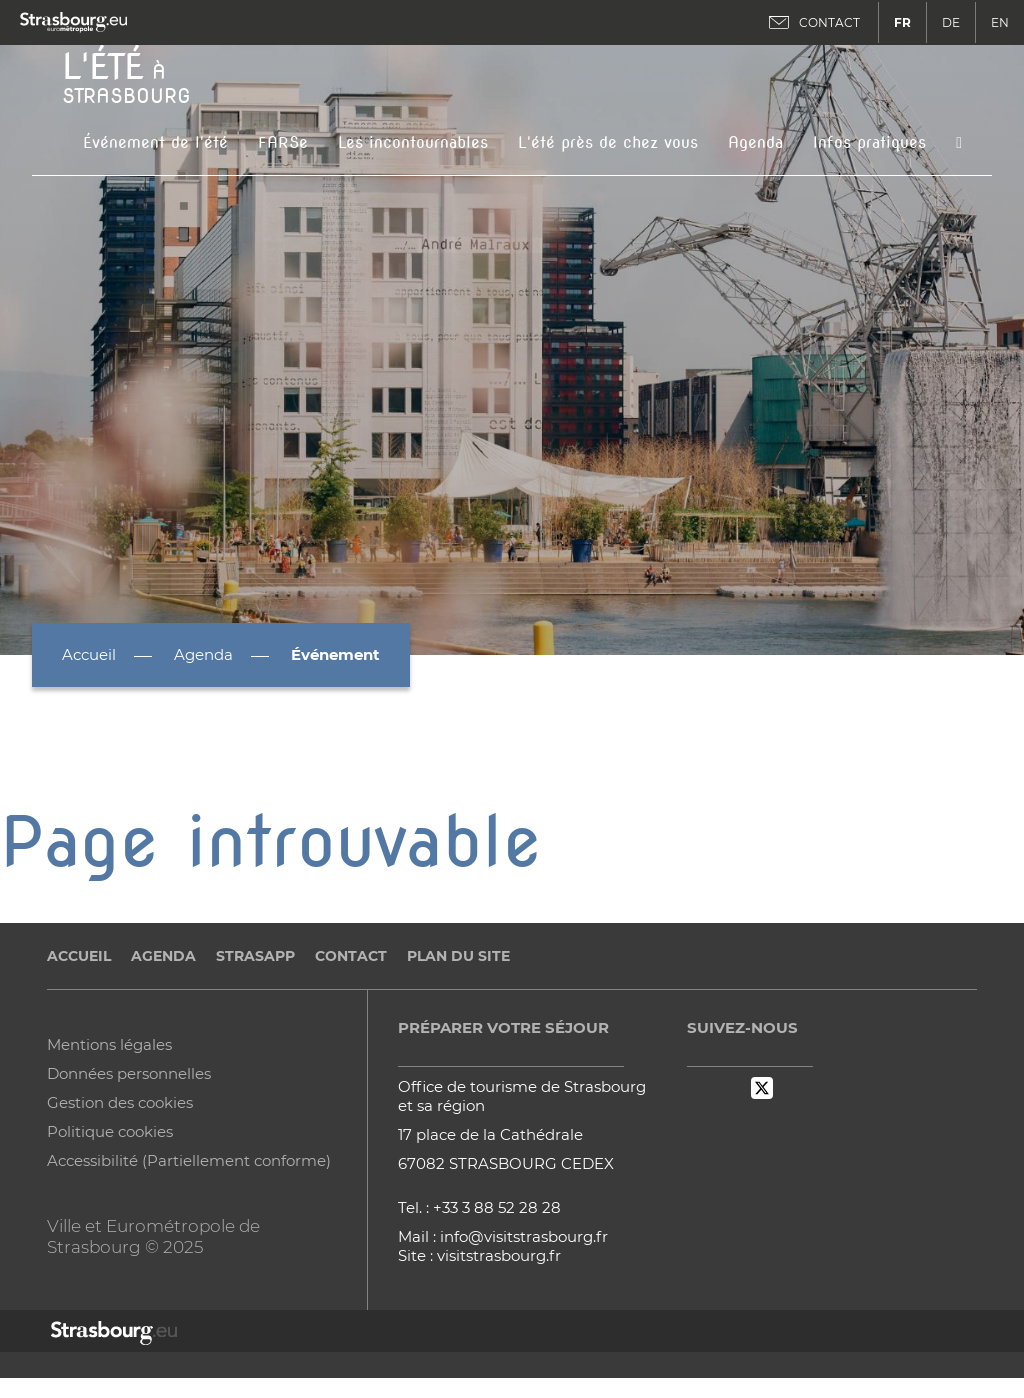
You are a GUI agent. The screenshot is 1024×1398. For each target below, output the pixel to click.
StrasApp (255, 956)
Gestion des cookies (120, 1102)
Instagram (794, 1088)
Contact (351, 956)
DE (951, 22)
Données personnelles (129, 1073)
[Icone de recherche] (959, 142)
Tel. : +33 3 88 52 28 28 (479, 1207)
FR (902, 22)
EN (1000, 22)
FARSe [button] (283, 142)
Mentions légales (109, 1044)
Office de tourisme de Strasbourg (522, 1086)
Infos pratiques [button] (869, 142)
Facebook (698, 1088)
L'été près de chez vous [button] (608, 142)
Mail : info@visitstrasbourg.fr (503, 1236)
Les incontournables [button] (413, 142)
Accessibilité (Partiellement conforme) (189, 1160)
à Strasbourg (126, 76)
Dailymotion (730, 1088)
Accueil (89, 654)
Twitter (762, 1088)
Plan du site (458, 956)
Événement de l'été (155, 142)
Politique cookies (110, 1131)
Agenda (755, 142)
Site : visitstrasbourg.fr (479, 1255)
